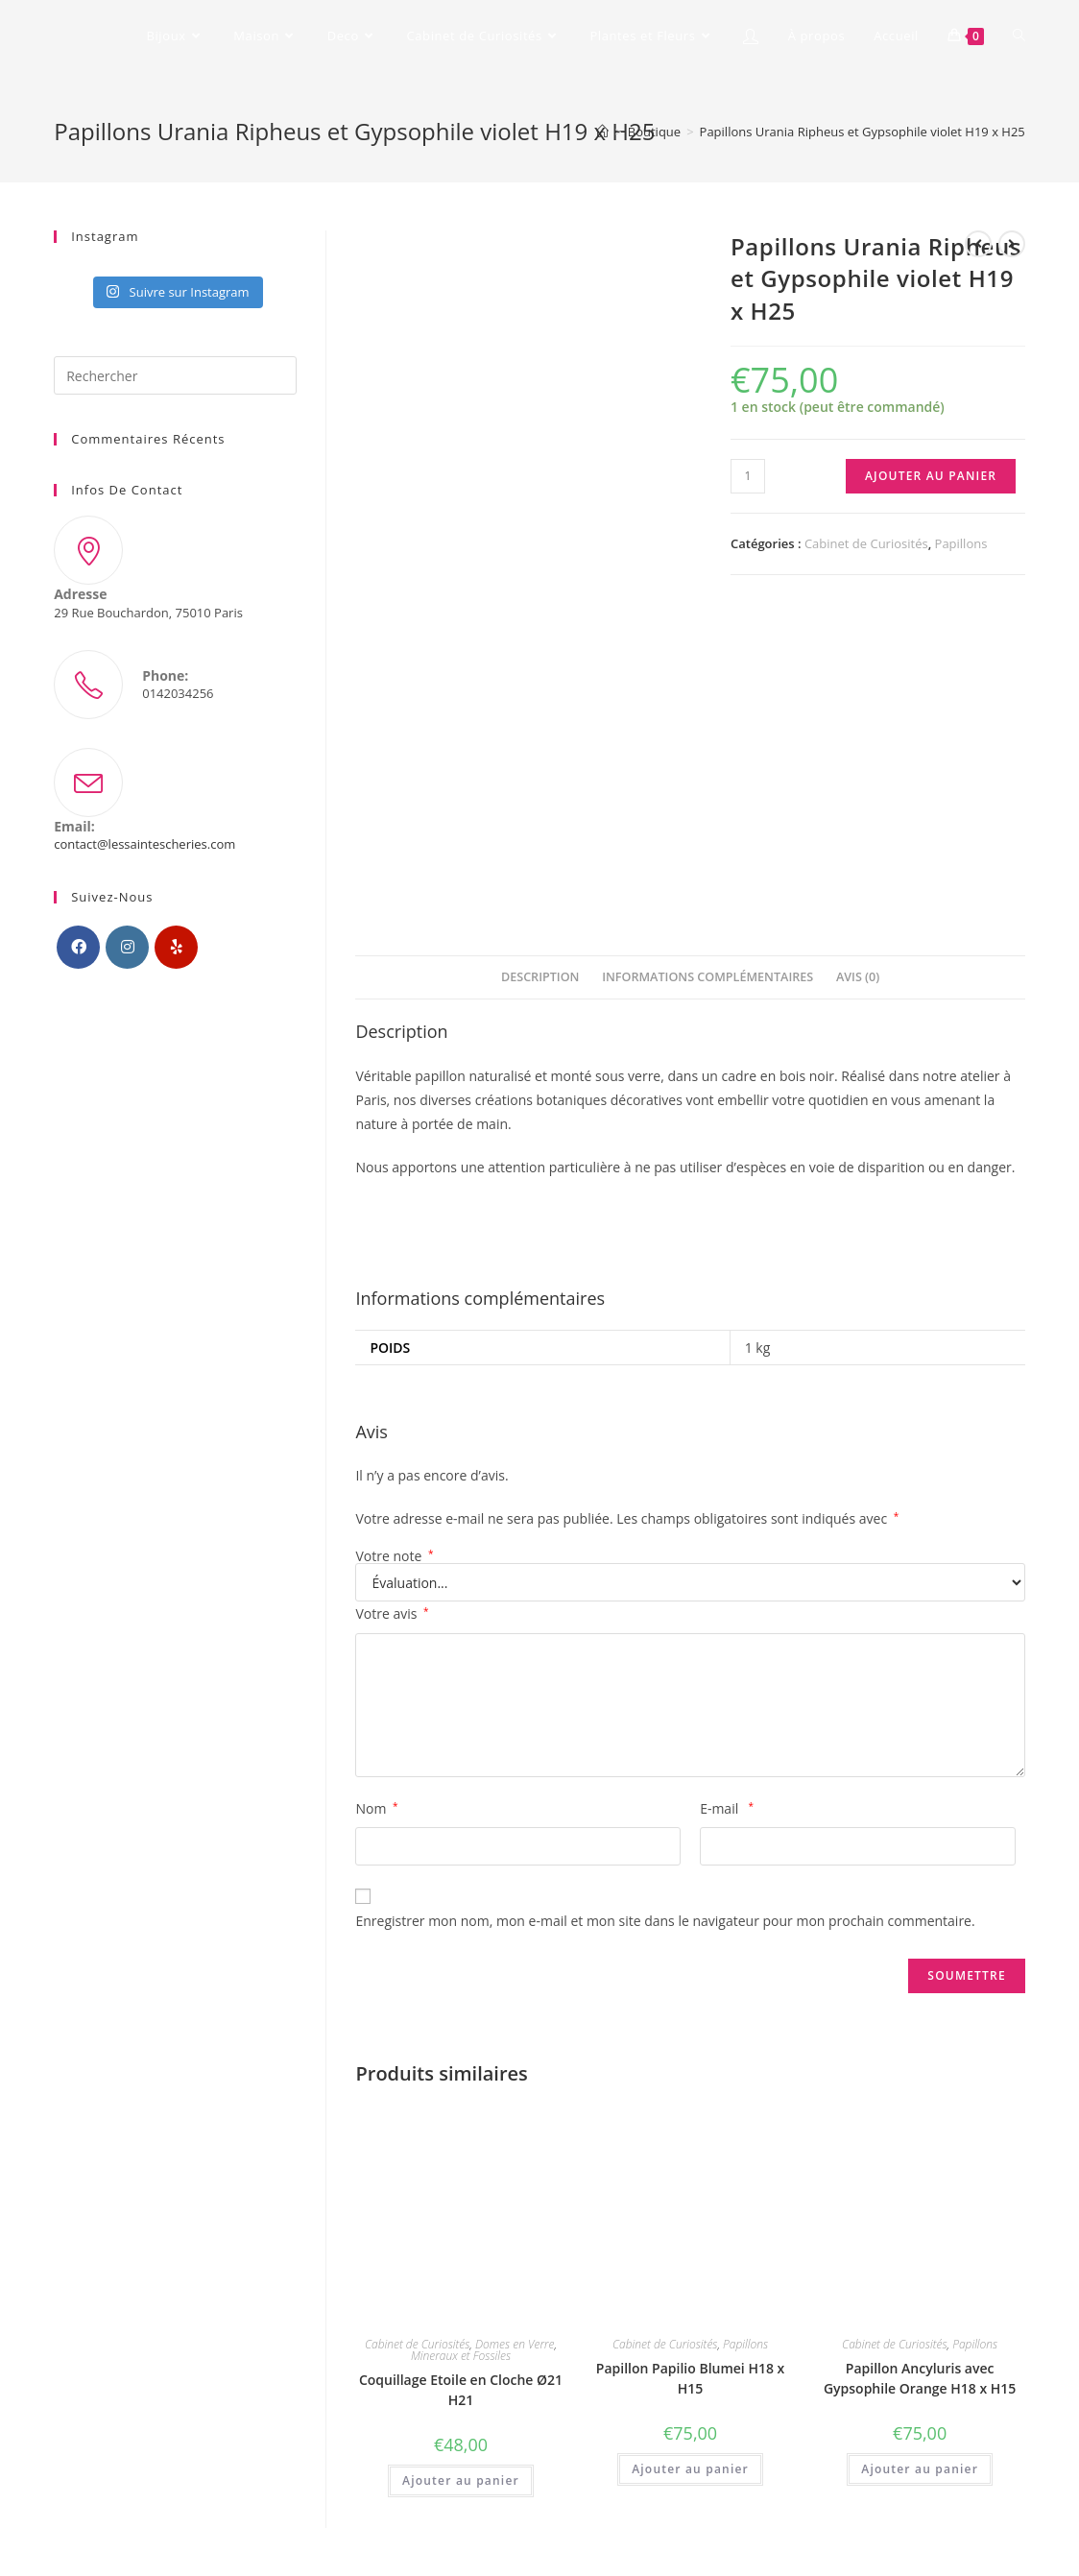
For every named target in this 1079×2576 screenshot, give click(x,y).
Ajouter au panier (930, 476)
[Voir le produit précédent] (978, 243)
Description (540, 977)
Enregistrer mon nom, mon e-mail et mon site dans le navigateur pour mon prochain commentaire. (664, 1921)
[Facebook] (78, 947)
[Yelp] (176, 947)
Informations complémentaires (707, 977)
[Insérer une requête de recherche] (175, 375)
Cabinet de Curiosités (866, 543)
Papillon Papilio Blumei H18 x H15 (690, 2378)
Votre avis (391, 1613)
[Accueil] (602, 131)
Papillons (961, 543)
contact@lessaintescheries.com (144, 844)
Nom (376, 1808)
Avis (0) (857, 977)
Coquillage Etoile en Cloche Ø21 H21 (461, 2390)
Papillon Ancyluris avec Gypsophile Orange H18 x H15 (920, 2378)
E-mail (727, 1808)
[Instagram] (127, 947)
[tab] (540, 977)
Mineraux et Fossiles (461, 2355)
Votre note (394, 1556)
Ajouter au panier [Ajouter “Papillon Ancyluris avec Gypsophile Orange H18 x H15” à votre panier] (919, 2469)
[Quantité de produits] (748, 476)
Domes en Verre (515, 2344)
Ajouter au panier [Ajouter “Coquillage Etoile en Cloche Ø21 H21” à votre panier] (460, 2480)
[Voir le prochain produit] (1011, 243)
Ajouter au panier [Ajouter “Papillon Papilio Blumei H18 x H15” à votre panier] (690, 2469)
